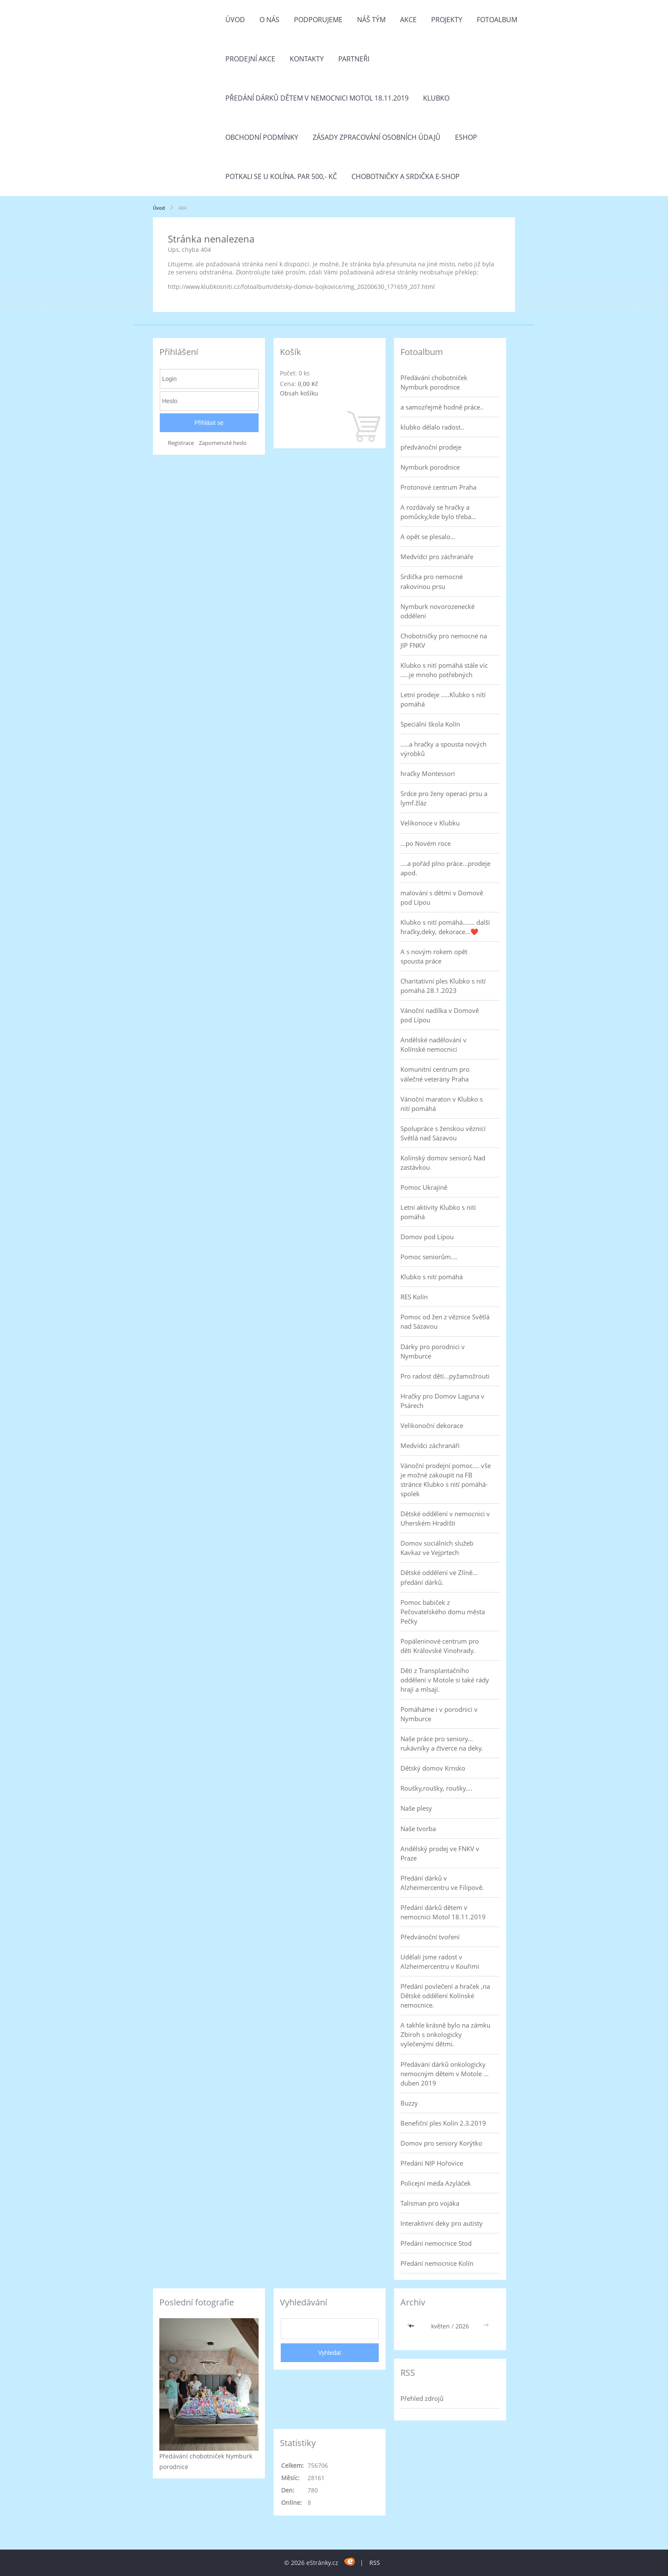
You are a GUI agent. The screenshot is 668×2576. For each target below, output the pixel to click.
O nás (269, 19)
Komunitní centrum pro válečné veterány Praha (434, 1074)
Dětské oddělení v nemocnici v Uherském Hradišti (445, 1518)
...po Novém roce (425, 843)
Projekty (446, 19)
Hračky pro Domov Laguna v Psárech (442, 1401)
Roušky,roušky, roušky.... (436, 1788)
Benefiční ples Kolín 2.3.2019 (443, 2123)
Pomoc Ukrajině (423, 1187)
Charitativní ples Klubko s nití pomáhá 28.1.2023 (443, 986)
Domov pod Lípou (427, 1236)
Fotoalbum (497, 19)
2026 (462, 2326)
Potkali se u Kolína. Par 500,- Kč (281, 176)
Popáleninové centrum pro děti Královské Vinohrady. (439, 1646)
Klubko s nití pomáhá (431, 1276)
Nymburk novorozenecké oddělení (437, 611)
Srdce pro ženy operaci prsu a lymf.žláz (443, 798)
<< (412, 2326)
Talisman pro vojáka (429, 2203)
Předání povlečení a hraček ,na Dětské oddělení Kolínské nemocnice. (445, 1995)
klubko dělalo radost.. (432, 427)
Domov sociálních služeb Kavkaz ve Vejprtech (436, 1548)
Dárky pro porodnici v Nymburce (432, 1351)
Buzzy (409, 2103)
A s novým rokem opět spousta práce (433, 956)
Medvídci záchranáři (430, 1445)
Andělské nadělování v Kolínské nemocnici (433, 1044)
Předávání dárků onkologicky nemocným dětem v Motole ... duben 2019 (444, 2073)
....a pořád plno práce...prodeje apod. (445, 868)
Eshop (466, 137)
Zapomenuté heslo (223, 443)
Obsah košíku (299, 393)
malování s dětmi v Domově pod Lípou (441, 897)
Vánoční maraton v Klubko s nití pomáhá (441, 1104)
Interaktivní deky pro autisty (441, 2223)
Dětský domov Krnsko (432, 1768)
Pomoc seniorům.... (429, 1256)
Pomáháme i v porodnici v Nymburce (439, 1714)
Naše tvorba (418, 1828)
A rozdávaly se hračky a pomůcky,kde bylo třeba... (438, 512)
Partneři (353, 58)
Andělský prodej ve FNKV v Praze (439, 1853)
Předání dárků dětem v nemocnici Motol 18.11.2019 (317, 98)
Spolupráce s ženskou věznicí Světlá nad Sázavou (443, 1133)
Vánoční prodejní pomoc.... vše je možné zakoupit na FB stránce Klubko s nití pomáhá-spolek (445, 1479)
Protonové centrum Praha (438, 487)
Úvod (235, 19)
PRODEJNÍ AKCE (250, 58)
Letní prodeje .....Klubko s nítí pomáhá (443, 699)
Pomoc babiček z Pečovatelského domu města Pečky (442, 1611)
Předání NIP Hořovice (431, 2163)
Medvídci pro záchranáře (436, 556)
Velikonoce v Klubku (430, 823)
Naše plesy (416, 1808)
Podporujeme (318, 19)
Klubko (436, 98)
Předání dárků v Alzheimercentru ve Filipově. (442, 1883)
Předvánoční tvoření (430, 1937)
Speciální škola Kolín (430, 724)
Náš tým (371, 19)
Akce (408, 19)
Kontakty (307, 58)
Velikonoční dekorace (431, 1425)
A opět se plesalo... (427, 536)
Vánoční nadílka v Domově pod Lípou (439, 1015)
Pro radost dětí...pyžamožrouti (444, 1376)
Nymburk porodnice (430, 467)
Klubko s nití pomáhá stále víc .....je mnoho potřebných (444, 670)
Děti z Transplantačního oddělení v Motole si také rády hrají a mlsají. (444, 1679)
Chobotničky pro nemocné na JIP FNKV (443, 640)
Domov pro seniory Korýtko (441, 2143)
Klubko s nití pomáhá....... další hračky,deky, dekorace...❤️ (445, 927)
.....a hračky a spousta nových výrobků (443, 749)
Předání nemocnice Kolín (436, 2263)
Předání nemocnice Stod (436, 2243)
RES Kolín (414, 1296)
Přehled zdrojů (421, 2398)
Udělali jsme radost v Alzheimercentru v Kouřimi (439, 1961)
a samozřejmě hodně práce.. (442, 407)
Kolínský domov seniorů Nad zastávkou (442, 1162)
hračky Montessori (427, 773)
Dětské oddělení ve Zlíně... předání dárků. (439, 1577)
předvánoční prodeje (430, 447)
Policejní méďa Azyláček (435, 2183)
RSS (374, 2563)
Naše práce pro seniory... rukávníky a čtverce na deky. (441, 1743)
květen (440, 2326)
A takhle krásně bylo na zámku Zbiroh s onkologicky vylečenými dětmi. (445, 2034)
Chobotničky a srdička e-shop (405, 176)
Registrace (181, 443)
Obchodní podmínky (261, 137)
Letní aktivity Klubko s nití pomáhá (438, 1212)
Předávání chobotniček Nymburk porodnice (433, 382)
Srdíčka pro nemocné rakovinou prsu (431, 581)
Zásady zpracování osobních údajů (377, 137)
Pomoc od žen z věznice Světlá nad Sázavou (444, 1321)
